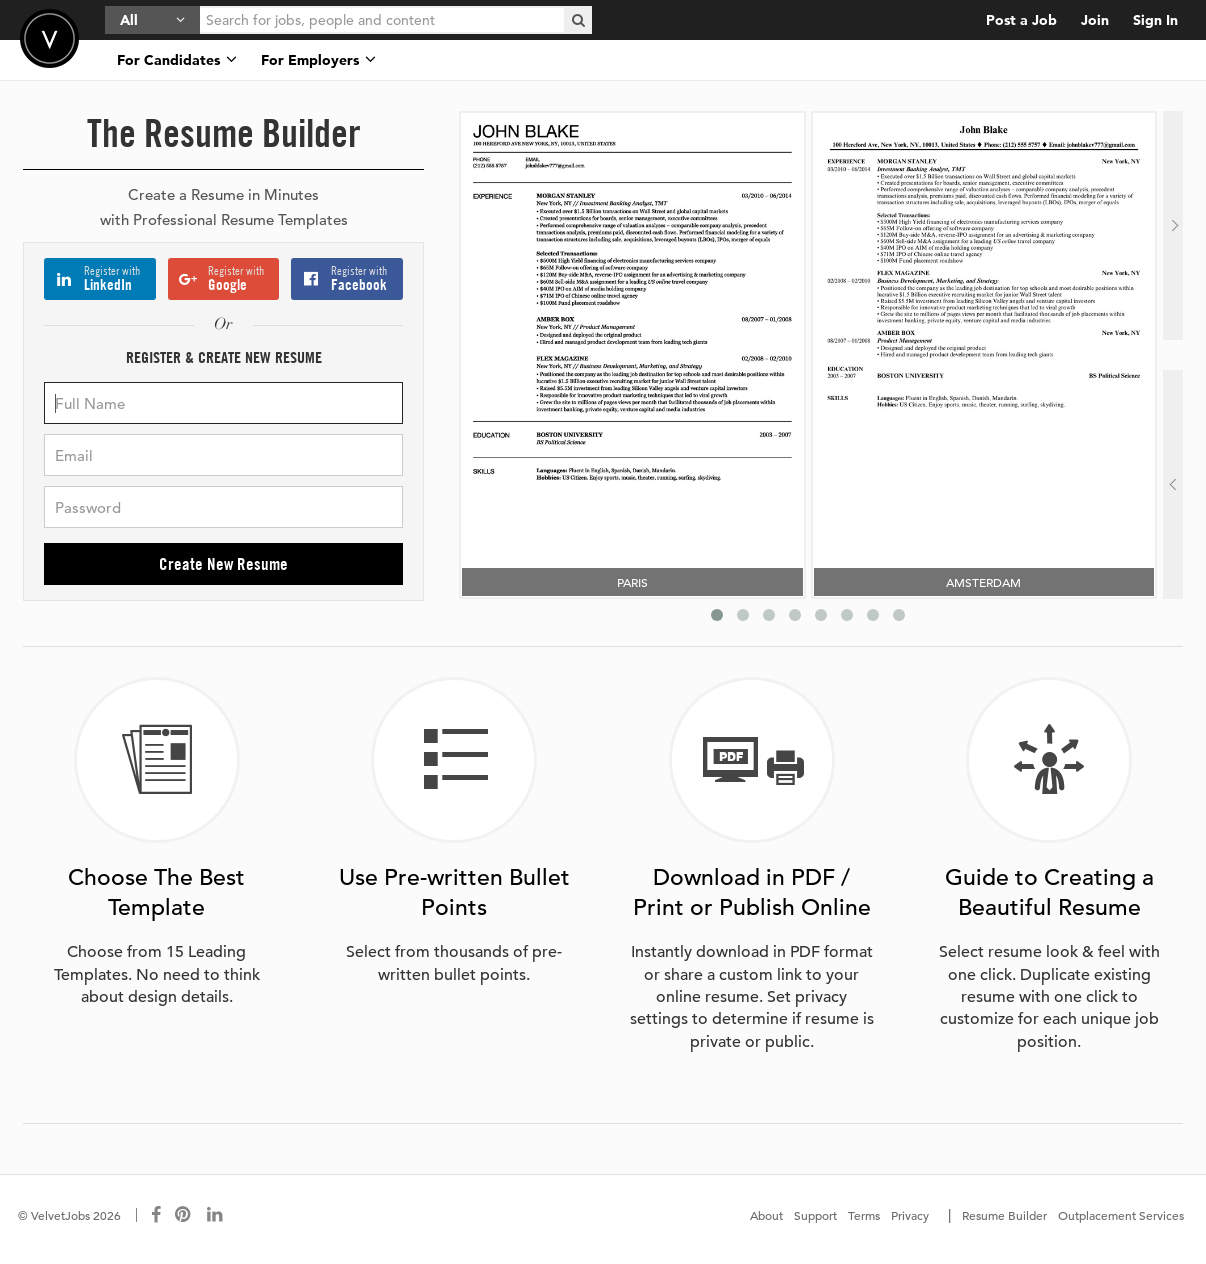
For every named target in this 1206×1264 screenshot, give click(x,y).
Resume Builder (1004, 1215)
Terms (864, 1215)
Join (1095, 20)
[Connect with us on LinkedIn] (216, 1214)
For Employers (318, 60)
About (766, 1215)
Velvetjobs (49, 38)
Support (815, 1215)
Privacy (910, 1215)
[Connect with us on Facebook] (156, 1214)
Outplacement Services (1121, 1215)
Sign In (1155, 20)
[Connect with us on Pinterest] (184, 1214)
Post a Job (1021, 20)
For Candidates (177, 60)
